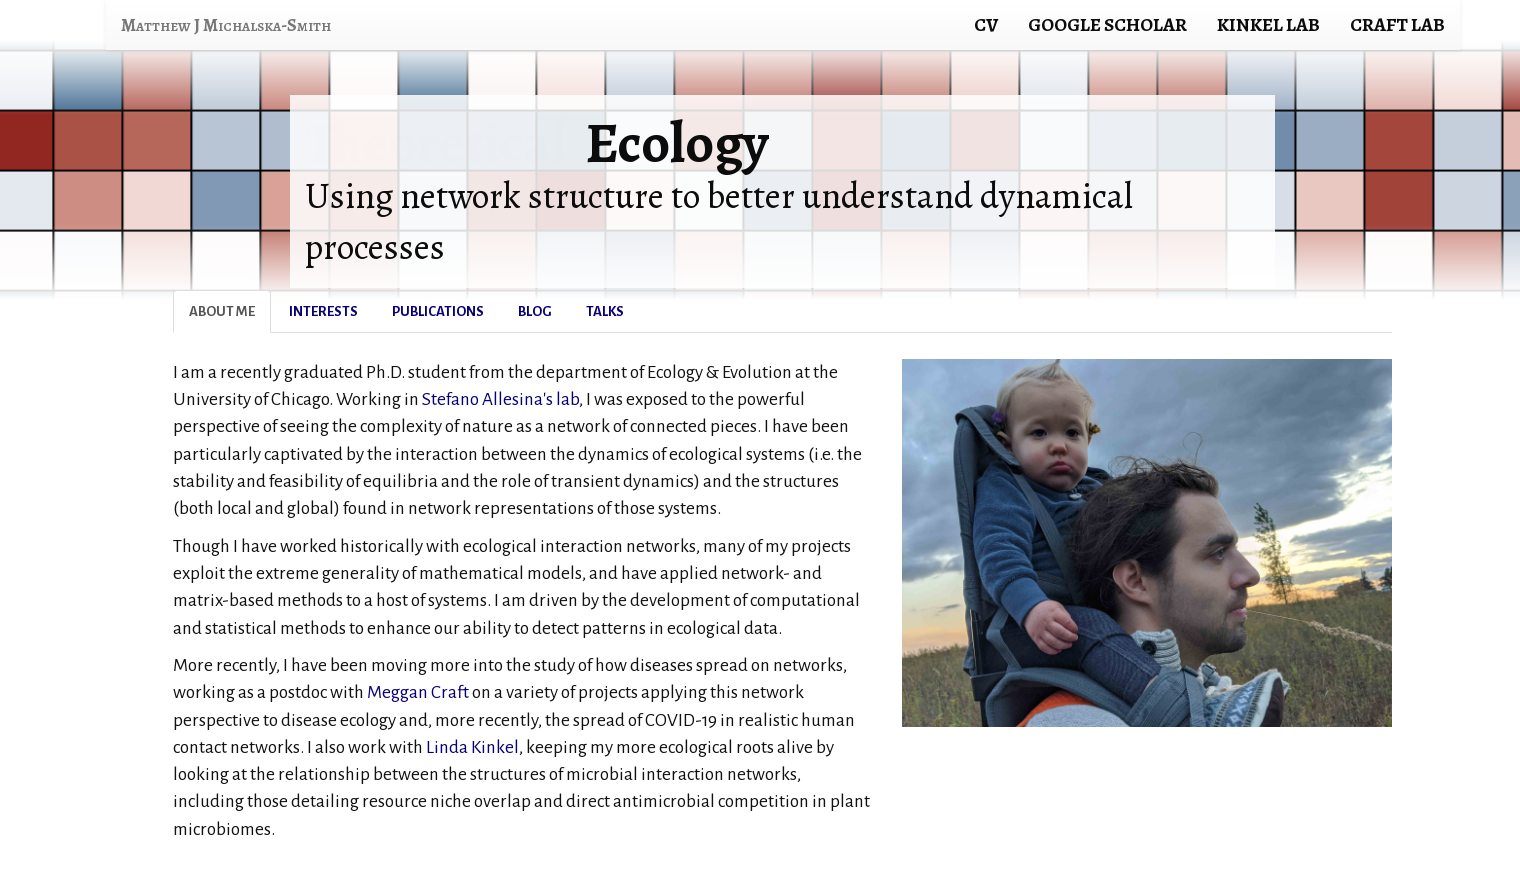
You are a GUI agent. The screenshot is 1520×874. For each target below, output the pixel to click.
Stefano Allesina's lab (500, 399)
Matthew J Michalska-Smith (226, 25)
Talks (605, 311)
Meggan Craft (418, 692)
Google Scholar (1107, 25)
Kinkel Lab (1268, 25)
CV (986, 25)
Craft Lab (1397, 25)
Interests (323, 311)
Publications (438, 311)
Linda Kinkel (472, 747)
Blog (535, 311)
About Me (222, 311)
